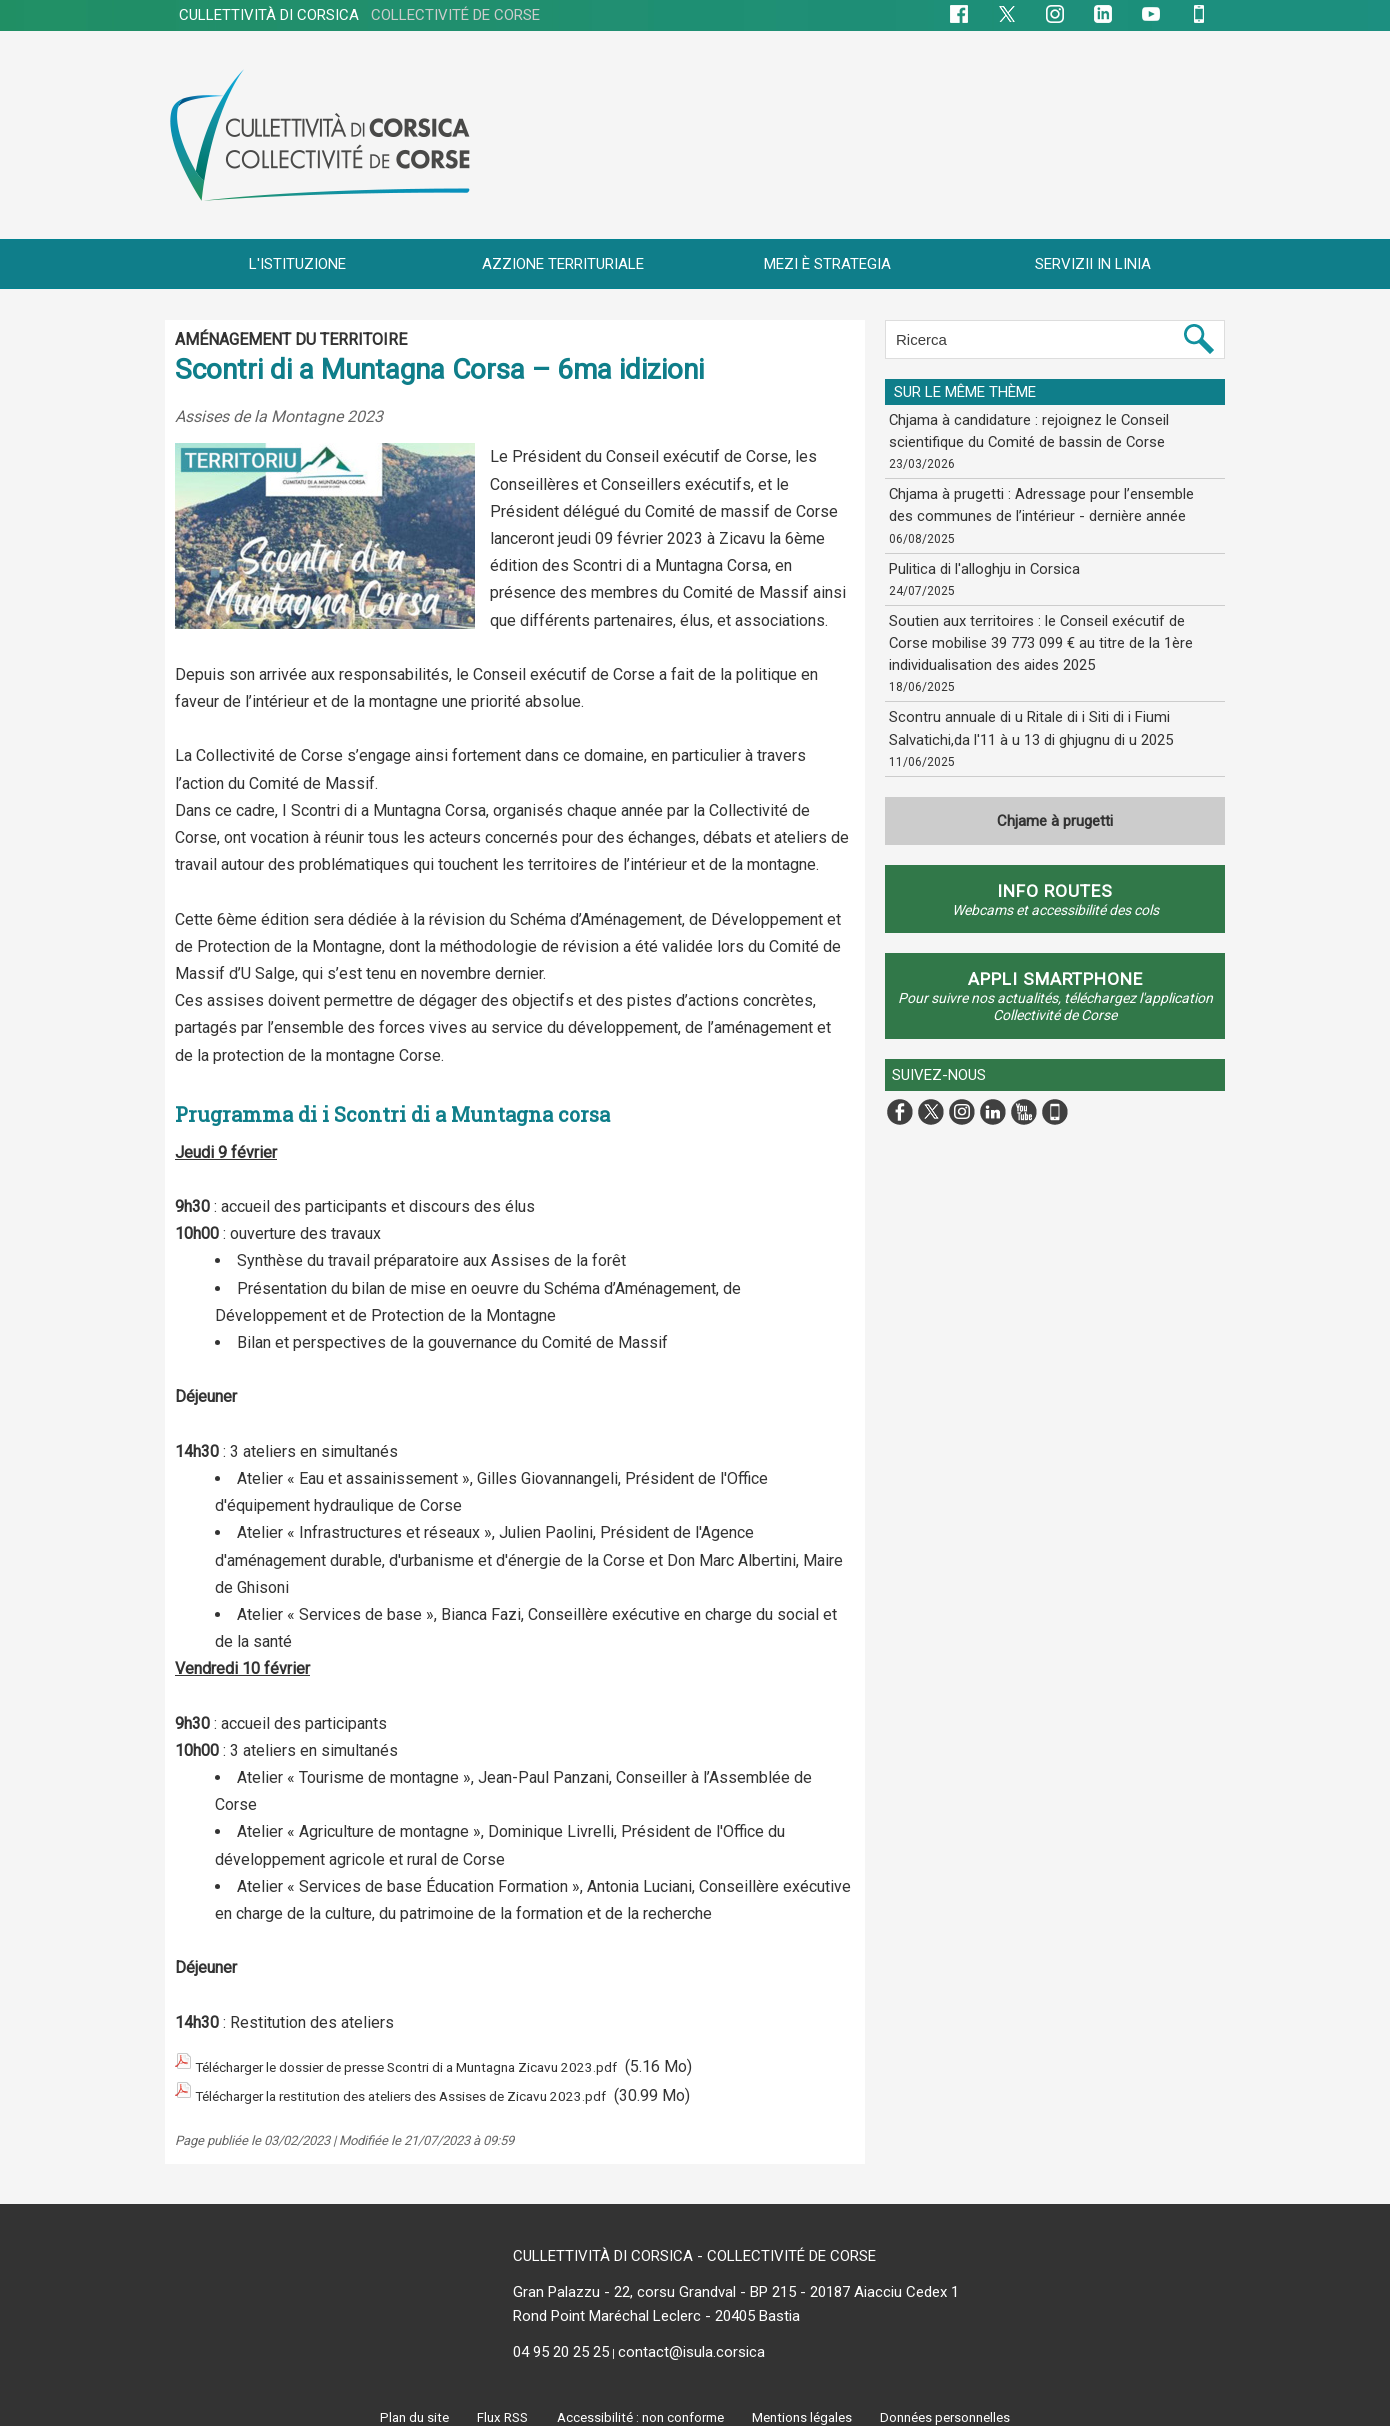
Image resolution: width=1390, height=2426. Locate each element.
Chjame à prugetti (1055, 809)
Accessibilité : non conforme (637, 2407)
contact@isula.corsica (691, 2342)
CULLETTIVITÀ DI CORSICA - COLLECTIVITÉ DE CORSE (694, 2246)
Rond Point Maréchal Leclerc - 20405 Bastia (656, 2306)
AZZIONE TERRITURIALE (563, 264)
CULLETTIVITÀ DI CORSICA (359, 15)
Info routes (1055, 879)
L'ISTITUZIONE (297, 264)
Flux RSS (496, 2407)
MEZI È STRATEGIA (827, 264)
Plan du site (407, 2407)
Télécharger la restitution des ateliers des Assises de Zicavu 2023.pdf (442, 2088)
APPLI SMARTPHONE (1055, 967)
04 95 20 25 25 (561, 2342)
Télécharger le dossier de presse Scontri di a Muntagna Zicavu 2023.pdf (447, 2064)
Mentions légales (805, 2407)
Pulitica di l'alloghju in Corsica (980, 563)
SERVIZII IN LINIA (1093, 264)
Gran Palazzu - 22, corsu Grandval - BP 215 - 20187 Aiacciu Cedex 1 (736, 2282)
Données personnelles (952, 2407)
